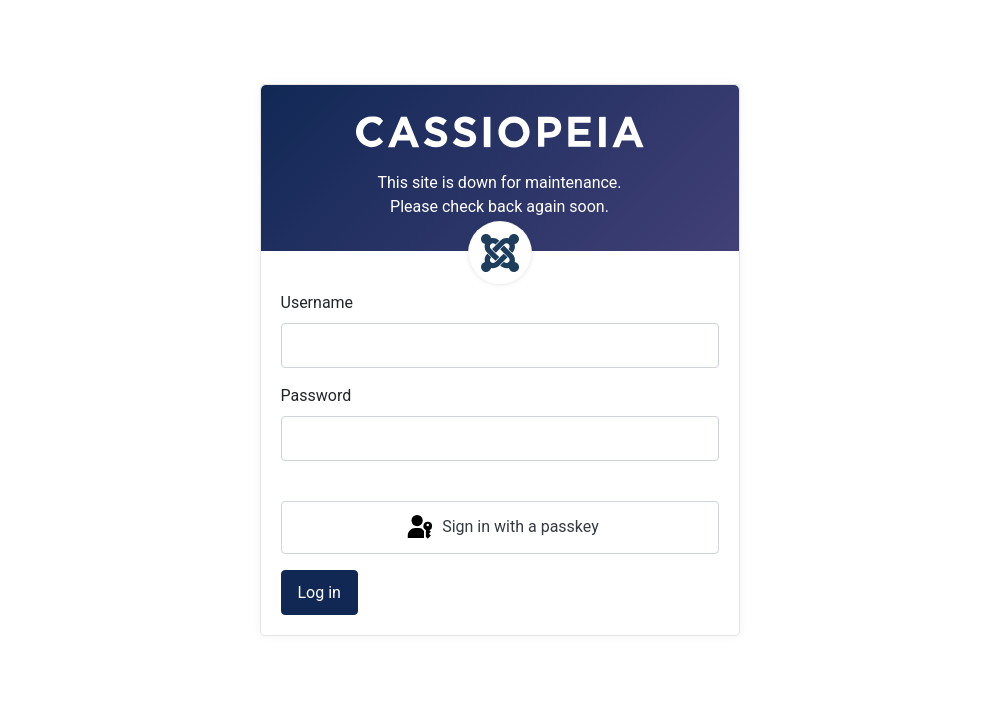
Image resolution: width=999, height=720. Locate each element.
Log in (319, 592)
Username (317, 302)
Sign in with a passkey (501, 528)
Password (316, 395)
